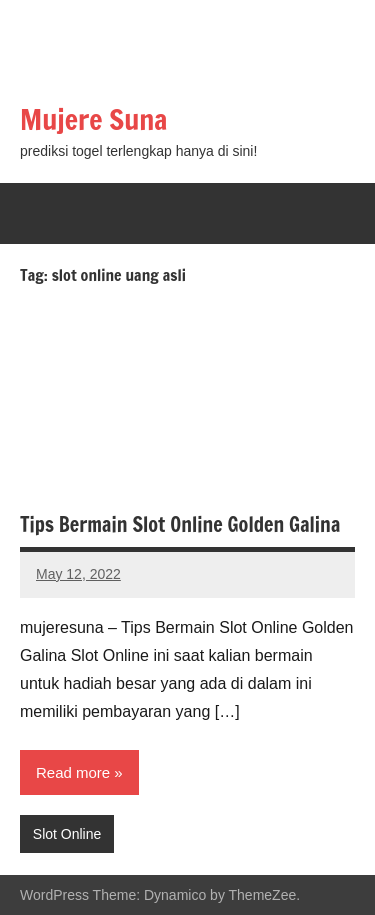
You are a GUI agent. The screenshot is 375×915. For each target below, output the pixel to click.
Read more (73, 772)
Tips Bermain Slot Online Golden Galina (180, 524)
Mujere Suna (94, 119)
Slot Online (67, 834)
